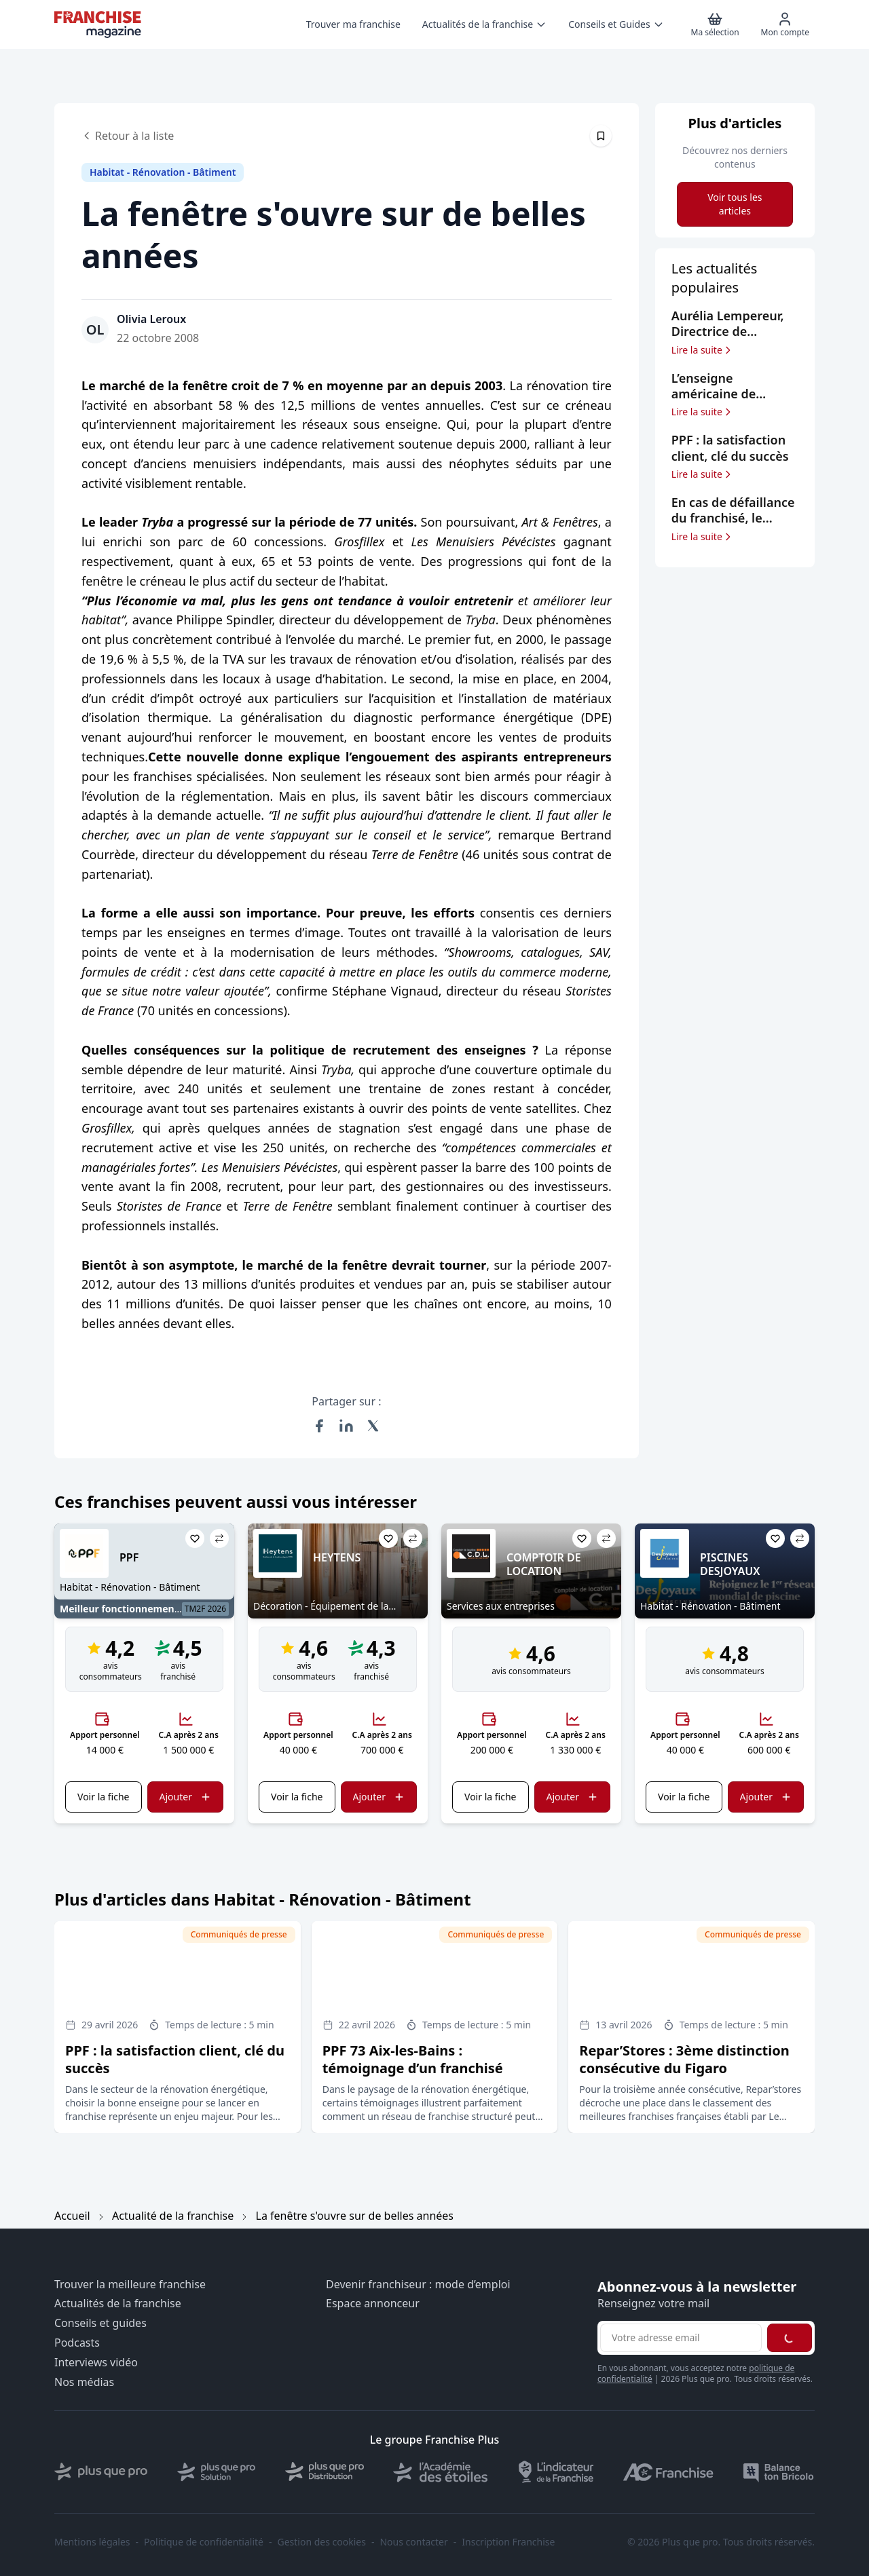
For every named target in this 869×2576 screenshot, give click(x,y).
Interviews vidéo (96, 2362)
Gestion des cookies (322, 2542)
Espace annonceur (373, 2303)
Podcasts (77, 2343)
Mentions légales (92, 2542)
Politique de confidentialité (203, 2542)
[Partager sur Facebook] (319, 1426)
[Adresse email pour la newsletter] (681, 2338)
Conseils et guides (100, 2323)
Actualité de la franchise (173, 2215)
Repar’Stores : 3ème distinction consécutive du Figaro (684, 2059)
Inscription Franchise (508, 2542)
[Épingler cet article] (601, 136)
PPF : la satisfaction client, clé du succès (174, 2059)
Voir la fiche (103, 1796)
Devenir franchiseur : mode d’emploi (418, 2284)
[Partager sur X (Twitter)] (373, 1426)
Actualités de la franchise (117, 2303)
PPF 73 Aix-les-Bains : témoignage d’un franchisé (412, 2059)
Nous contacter (413, 2542)
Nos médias (84, 2382)
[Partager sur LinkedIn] (346, 1426)
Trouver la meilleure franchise (130, 2284)
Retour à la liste (127, 135)
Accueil (72, 2215)
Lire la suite (702, 350)
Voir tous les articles (734, 204)
